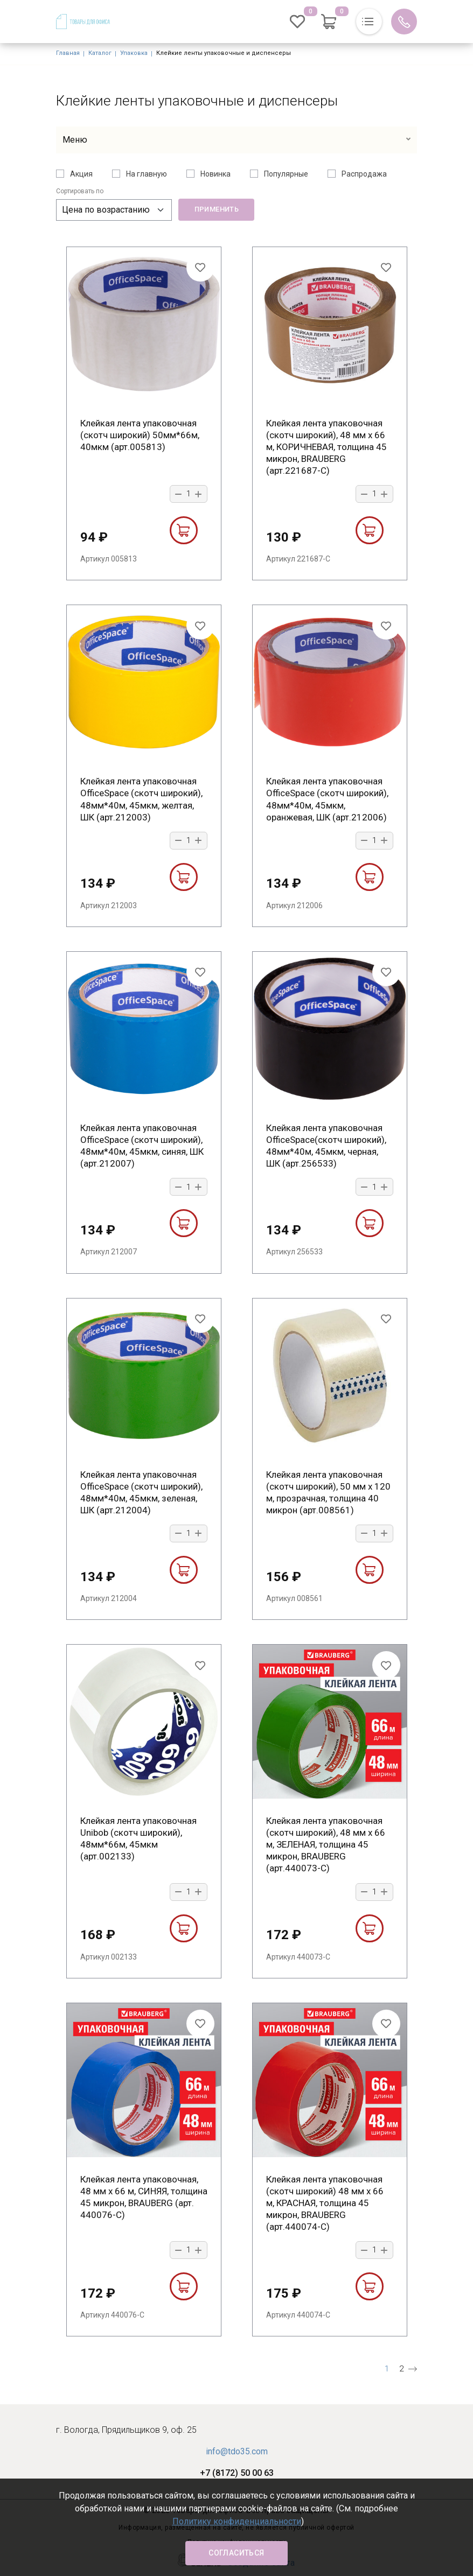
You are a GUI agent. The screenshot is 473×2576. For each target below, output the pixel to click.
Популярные (286, 174)
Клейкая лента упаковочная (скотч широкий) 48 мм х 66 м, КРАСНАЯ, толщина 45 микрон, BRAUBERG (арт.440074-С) (325, 2203)
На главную (146, 174)
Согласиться (236, 2553)
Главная (68, 53)
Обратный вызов (404, 21)
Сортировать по (79, 191)
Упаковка (134, 53)
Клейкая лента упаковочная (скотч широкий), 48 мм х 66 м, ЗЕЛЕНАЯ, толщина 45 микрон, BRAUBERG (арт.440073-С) (325, 1844)
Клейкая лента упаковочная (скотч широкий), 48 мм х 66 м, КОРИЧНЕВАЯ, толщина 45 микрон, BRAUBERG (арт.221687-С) (326, 447)
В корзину (183, 530)
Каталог (100, 53)
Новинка (215, 174)
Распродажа (364, 174)
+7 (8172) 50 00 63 (237, 2473)
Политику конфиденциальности (236, 2521)
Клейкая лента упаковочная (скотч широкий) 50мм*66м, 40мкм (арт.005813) (139, 435)
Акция (81, 174)
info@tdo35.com (237, 2451)
